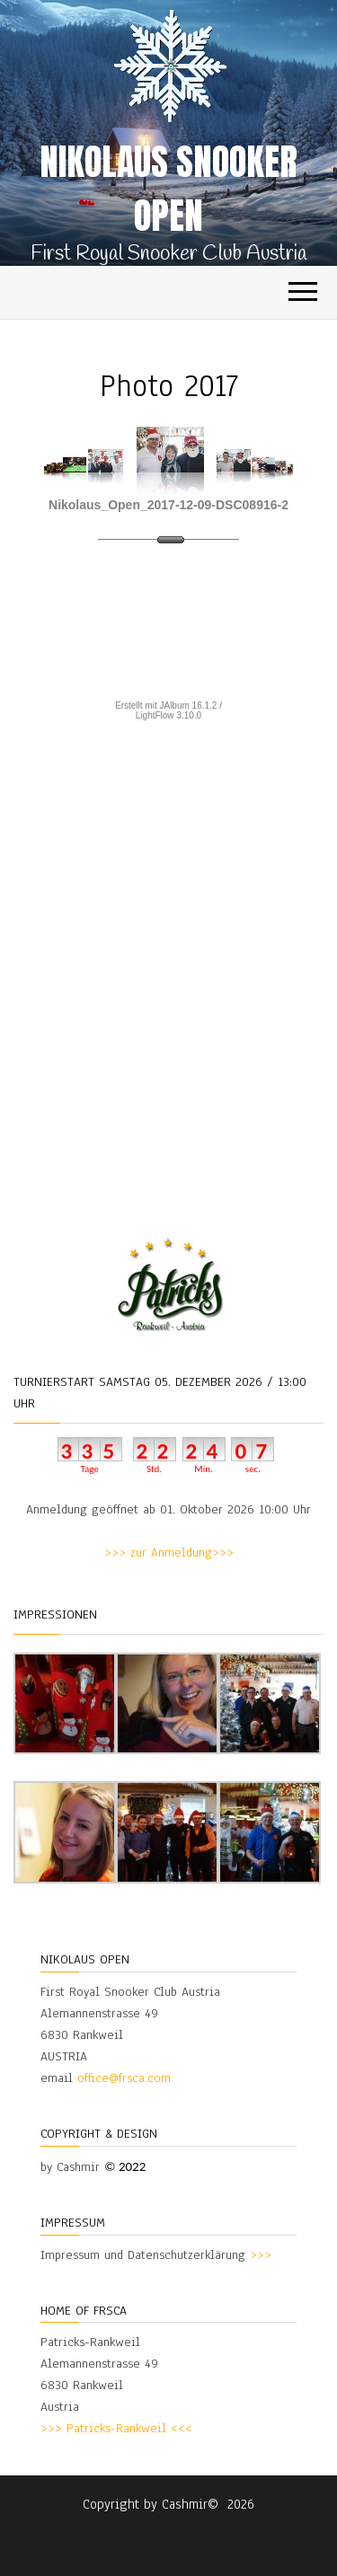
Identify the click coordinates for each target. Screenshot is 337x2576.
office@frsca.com (124, 2077)
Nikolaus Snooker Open (168, 189)
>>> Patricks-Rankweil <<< (116, 2428)
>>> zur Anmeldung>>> (169, 1552)
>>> (260, 2254)
